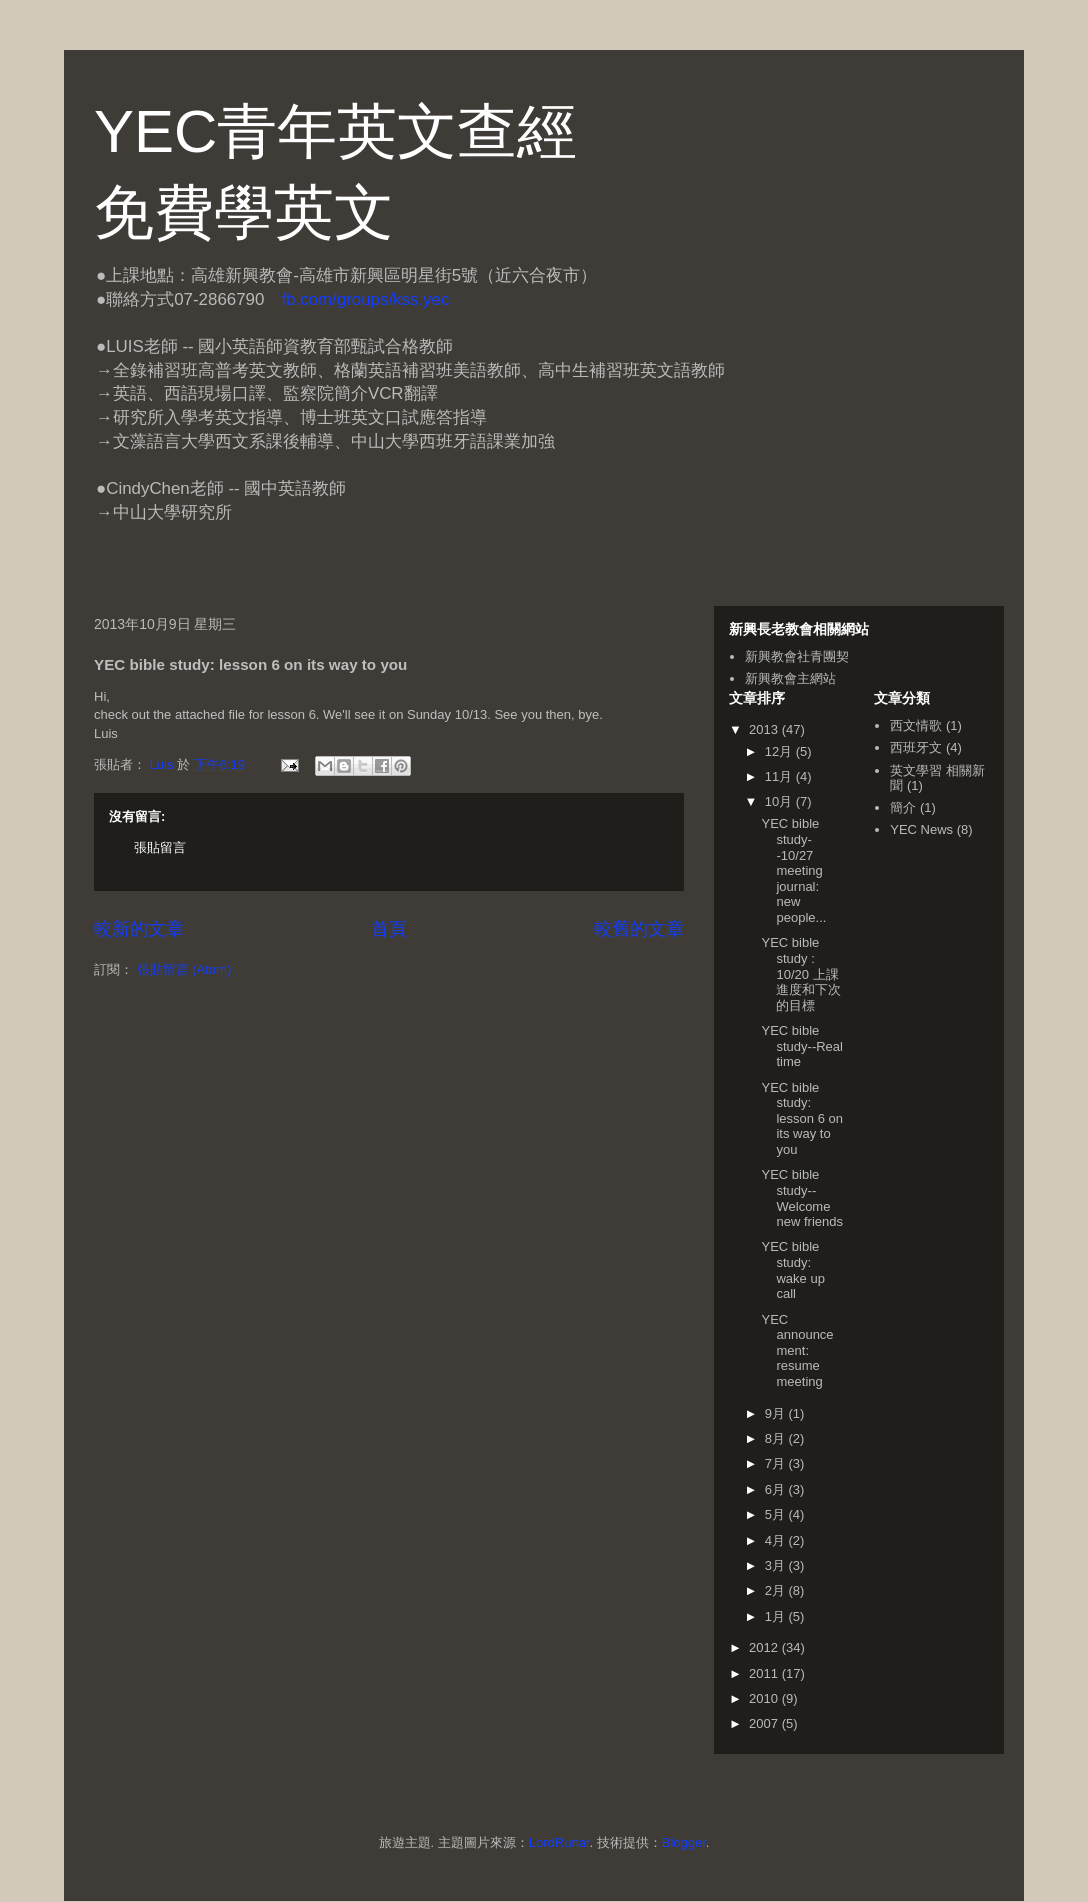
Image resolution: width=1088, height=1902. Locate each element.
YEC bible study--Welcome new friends (801, 1198)
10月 (780, 801)
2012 (765, 1647)
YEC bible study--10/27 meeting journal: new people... (793, 870)
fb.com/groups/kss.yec (365, 299)
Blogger (684, 1842)
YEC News (921, 829)
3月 (777, 1565)
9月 (777, 1413)
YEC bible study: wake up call (792, 1270)
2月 (777, 1590)
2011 (765, 1673)
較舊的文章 (639, 929)
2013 (765, 729)
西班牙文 (916, 747)
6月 (777, 1489)
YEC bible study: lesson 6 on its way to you (802, 1118)
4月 (777, 1540)
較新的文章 (139, 929)
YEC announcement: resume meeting (797, 1350)
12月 (780, 751)
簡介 (903, 807)
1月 (777, 1616)
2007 (765, 1723)
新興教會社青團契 (797, 656)
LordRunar (559, 1842)
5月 (777, 1514)
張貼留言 (160, 847)
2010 (765, 1698)
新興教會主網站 (790, 678)
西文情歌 (916, 725)
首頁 (389, 929)
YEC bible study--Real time (801, 1046)
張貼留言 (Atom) (184, 969)
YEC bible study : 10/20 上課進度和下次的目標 (801, 973)
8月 (777, 1438)
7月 (777, 1463)
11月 (780, 776)
